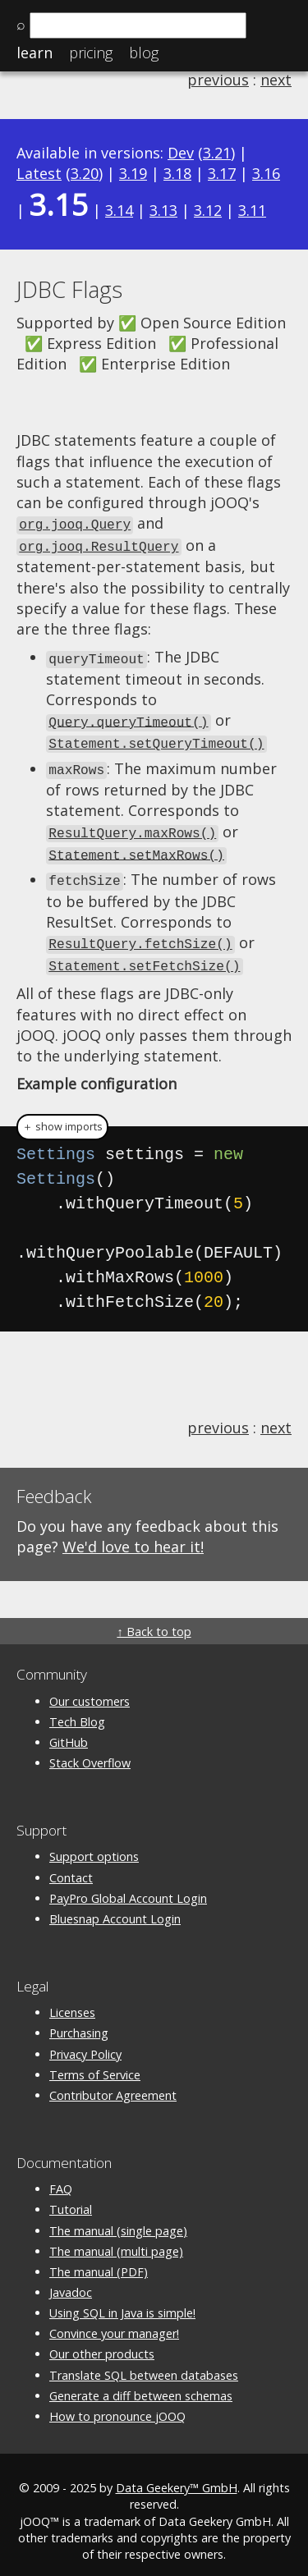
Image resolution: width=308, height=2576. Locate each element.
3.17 (222, 173)
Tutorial (70, 2196)
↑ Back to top (154, 1618)
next (276, 79)
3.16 (266, 173)
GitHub (68, 1729)
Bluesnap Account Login (115, 1906)
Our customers (89, 1687)
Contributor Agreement (113, 2082)
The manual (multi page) (116, 2237)
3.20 (85, 173)
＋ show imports (62, 1114)
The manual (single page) (118, 2217)
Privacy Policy (85, 2040)
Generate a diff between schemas (140, 2382)
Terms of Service (94, 2061)
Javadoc (70, 2279)
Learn (34, 52)
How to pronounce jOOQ (117, 2403)
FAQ (60, 2176)
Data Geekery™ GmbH (176, 2474)
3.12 (208, 210)
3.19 (133, 173)
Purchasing (78, 2020)
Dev (181, 153)
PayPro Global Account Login (128, 1884)
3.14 (119, 210)
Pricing (91, 52)
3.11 (252, 210)
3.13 (163, 210)
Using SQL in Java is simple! (122, 2300)
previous (218, 79)
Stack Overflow (90, 1750)
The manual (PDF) (98, 2259)
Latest (39, 173)
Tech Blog (77, 1708)
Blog (144, 52)
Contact (71, 1864)
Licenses (72, 1999)
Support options (94, 1843)
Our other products (101, 2341)
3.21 (217, 153)
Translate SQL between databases (143, 2361)
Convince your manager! (114, 2320)
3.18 (177, 173)
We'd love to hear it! (133, 1533)
